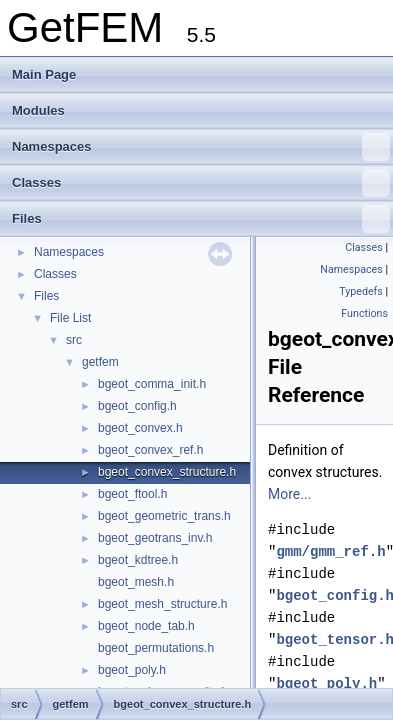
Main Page (44, 74)
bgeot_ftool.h (132, 494)
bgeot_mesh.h (136, 582)
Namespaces (201, 147)
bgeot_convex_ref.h (150, 450)
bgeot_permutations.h (156, 648)
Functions (364, 313)
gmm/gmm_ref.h (330, 551)
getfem (100, 362)
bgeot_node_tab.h (146, 626)
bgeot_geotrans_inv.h (155, 538)
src (74, 340)
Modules (38, 110)
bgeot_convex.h (140, 428)
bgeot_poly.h (132, 670)
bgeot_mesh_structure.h (162, 604)
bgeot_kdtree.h (138, 560)
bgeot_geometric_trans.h (164, 516)
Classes (201, 183)
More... (289, 494)
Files (201, 219)
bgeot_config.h (137, 406)
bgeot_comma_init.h (152, 384)
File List (70, 318)
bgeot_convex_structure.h (167, 472)
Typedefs (361, 291)
